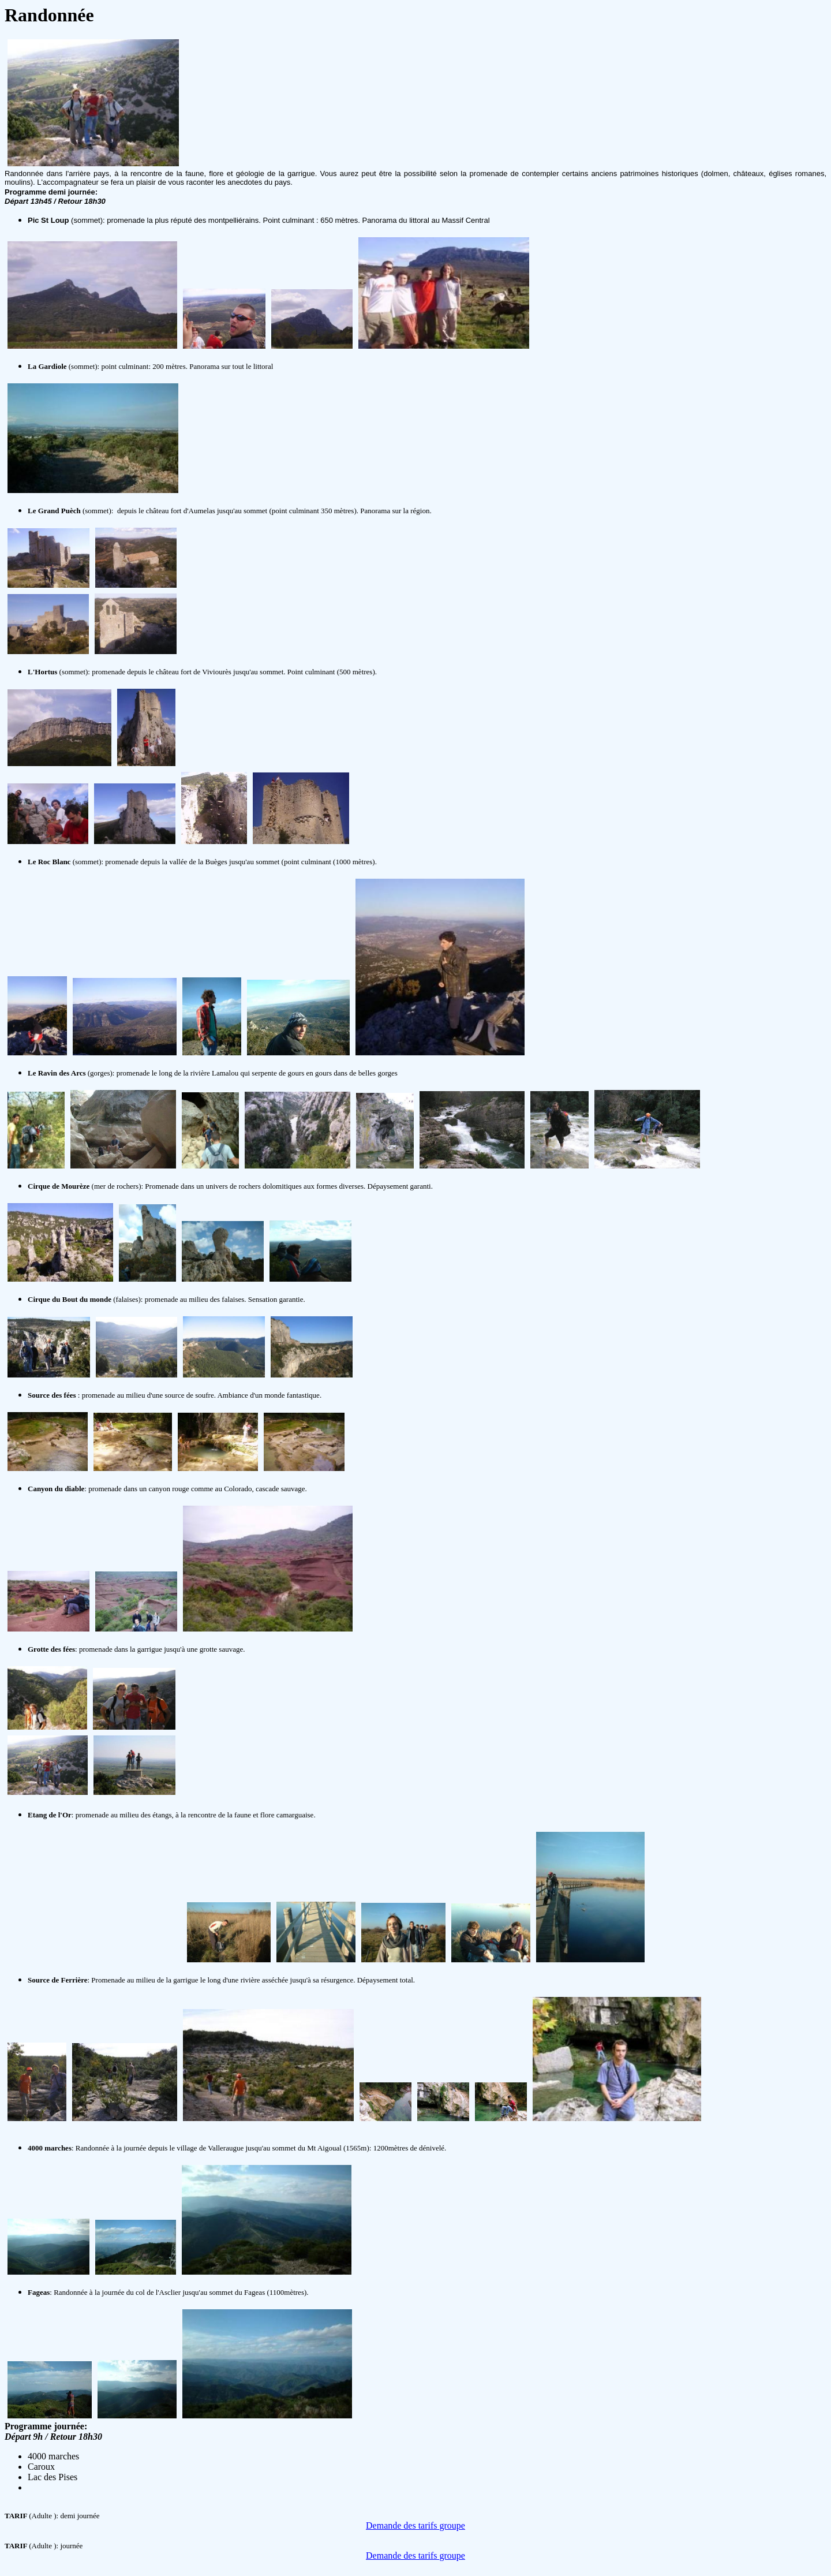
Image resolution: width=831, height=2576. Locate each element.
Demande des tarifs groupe (415, 2525)
